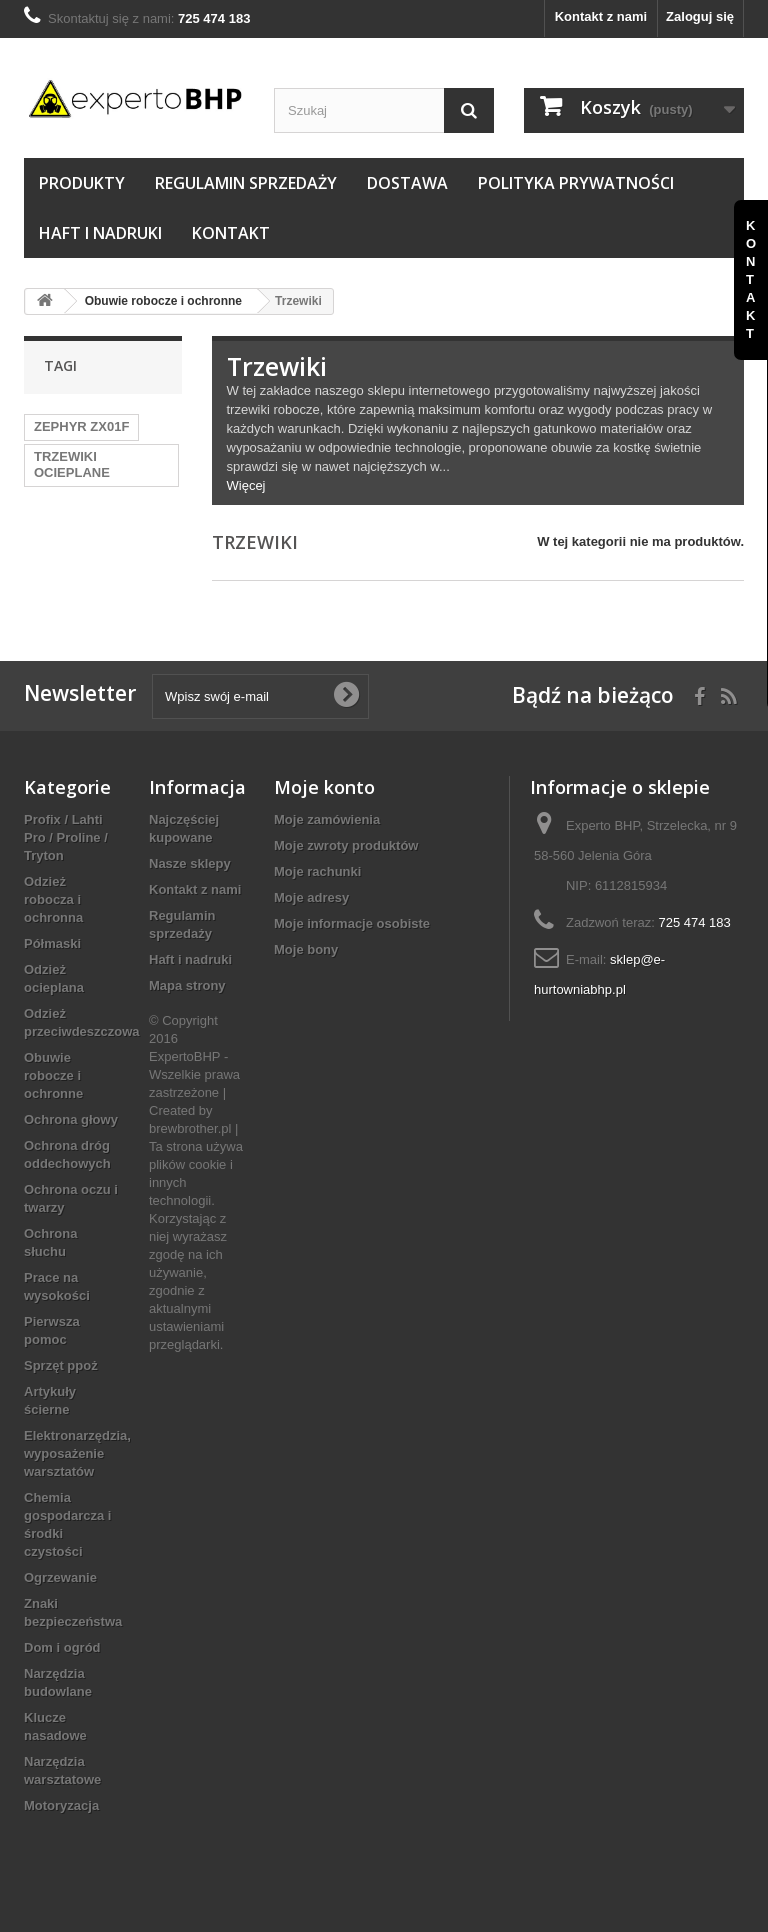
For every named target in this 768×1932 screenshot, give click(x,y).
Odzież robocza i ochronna (53, 899)
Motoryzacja (61, 1805)
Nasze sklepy (190, 863)
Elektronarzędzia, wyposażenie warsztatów (77, 1453)
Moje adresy (311, 897)
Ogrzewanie (60, 1577)
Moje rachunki (317, 871)
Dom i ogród (62, 1647)
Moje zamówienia (327, 819)
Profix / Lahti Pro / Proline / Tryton (66, 837)
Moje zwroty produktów (346, 845)
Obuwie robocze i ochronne (53, 1075)
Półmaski (52, 943)
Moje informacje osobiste (352, 923)
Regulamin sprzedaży (246, 183)
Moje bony (306, 949)
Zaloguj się (700, 16)
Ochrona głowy (71, 1119)
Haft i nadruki (100, 233)
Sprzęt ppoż (61, 1365)
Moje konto (324, 787)
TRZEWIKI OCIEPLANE (72, 464)
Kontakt (231, 233)
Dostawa (407, 183)
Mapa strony (187, 985)
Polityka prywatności (576, 183)
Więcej (246, 485)
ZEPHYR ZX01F (81, 426)
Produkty (82, 183)
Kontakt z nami (601, 16)
